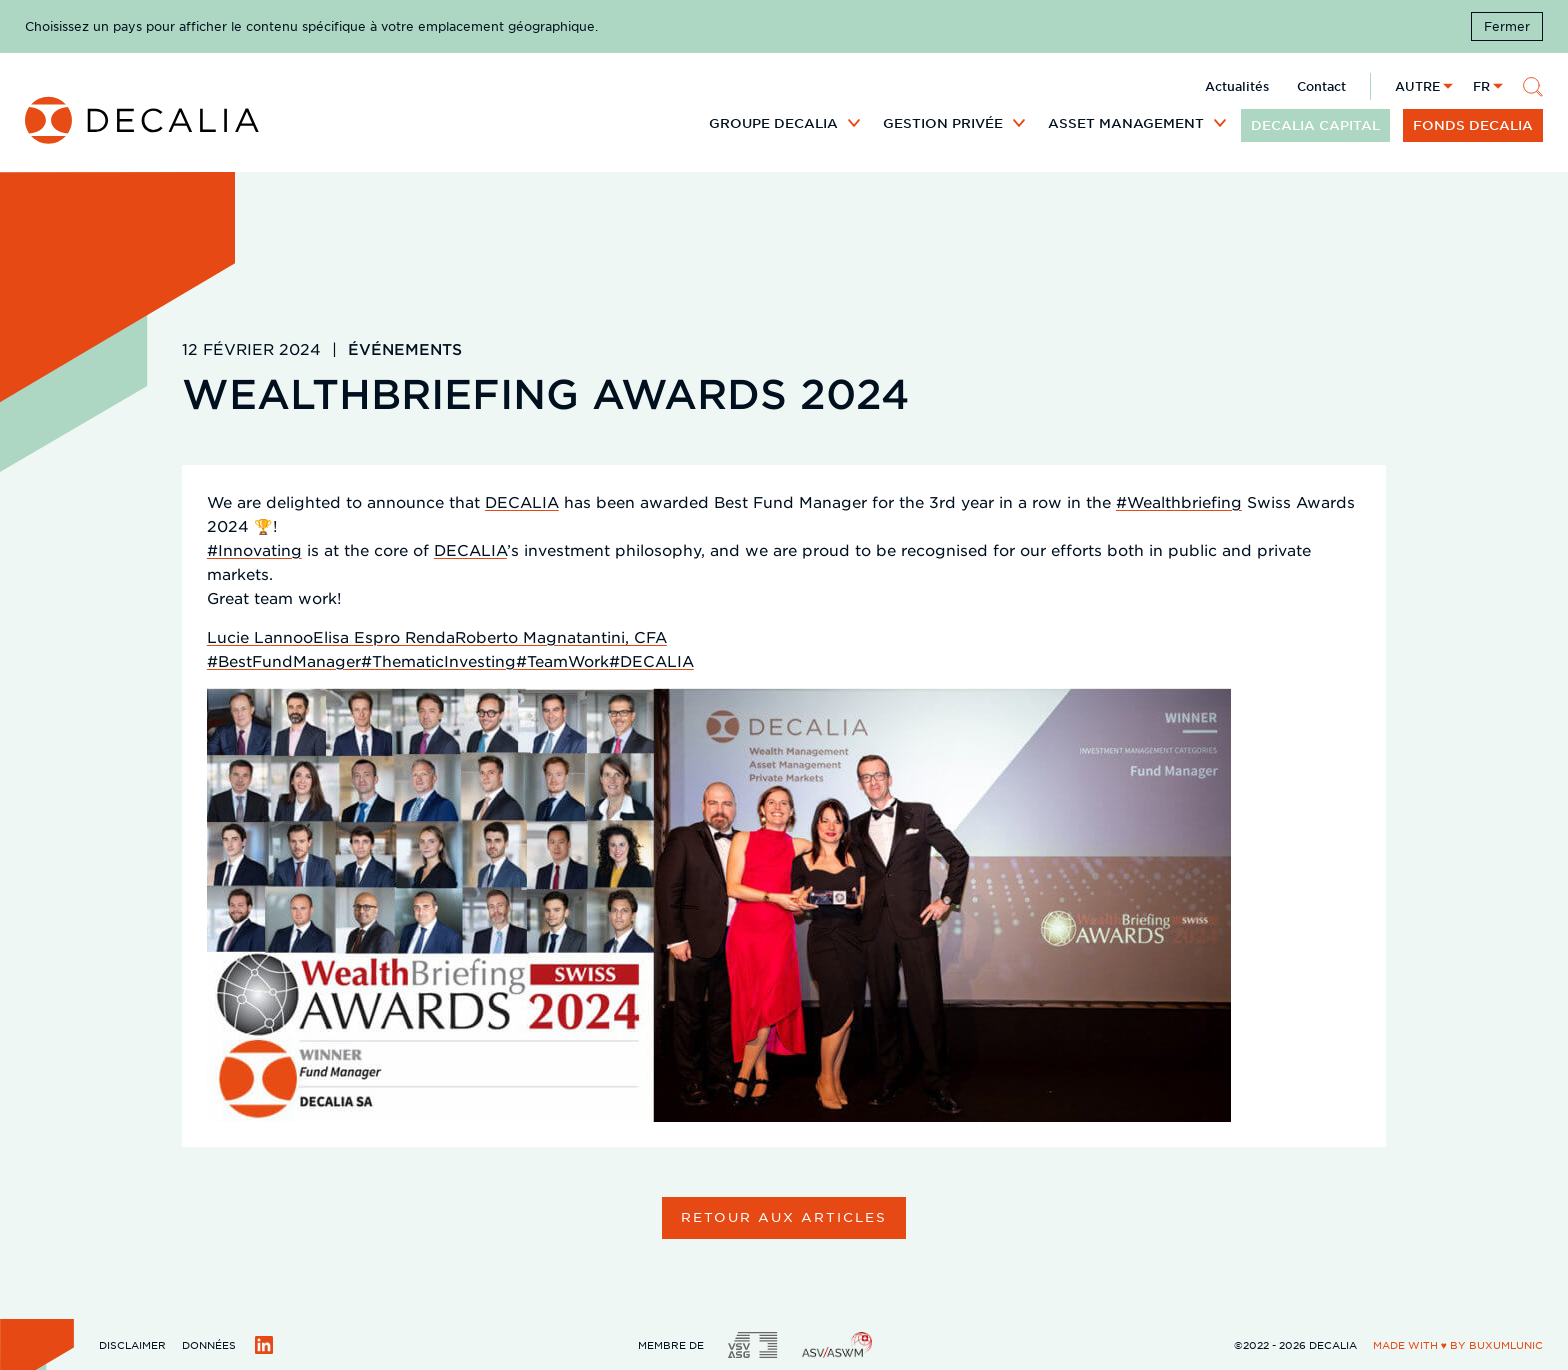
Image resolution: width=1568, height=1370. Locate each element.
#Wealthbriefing (1179, 501)
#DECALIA (651, 660)
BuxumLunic (1506, 1344)
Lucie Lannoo (260, 636)
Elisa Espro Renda (384, 636)
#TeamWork (562, 660)
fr (1481, 86)
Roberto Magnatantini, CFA (561, 636)
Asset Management (1126, 123)
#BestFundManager (284, 660)
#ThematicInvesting (438, 660)
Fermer (1507, 26)
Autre (1417, 86)
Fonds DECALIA (1473, 125)
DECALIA (522, 501)
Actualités (1237, 86)
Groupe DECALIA (773, 123)
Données (209, 1344)
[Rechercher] (1533, 87)
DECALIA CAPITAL (1315, 125)
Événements (405, 348)
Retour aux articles (783, 1216)
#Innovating (254, 549)
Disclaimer (132, 1344)
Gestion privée (943, 123)
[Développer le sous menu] (854, 122)
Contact (1321, 86)
